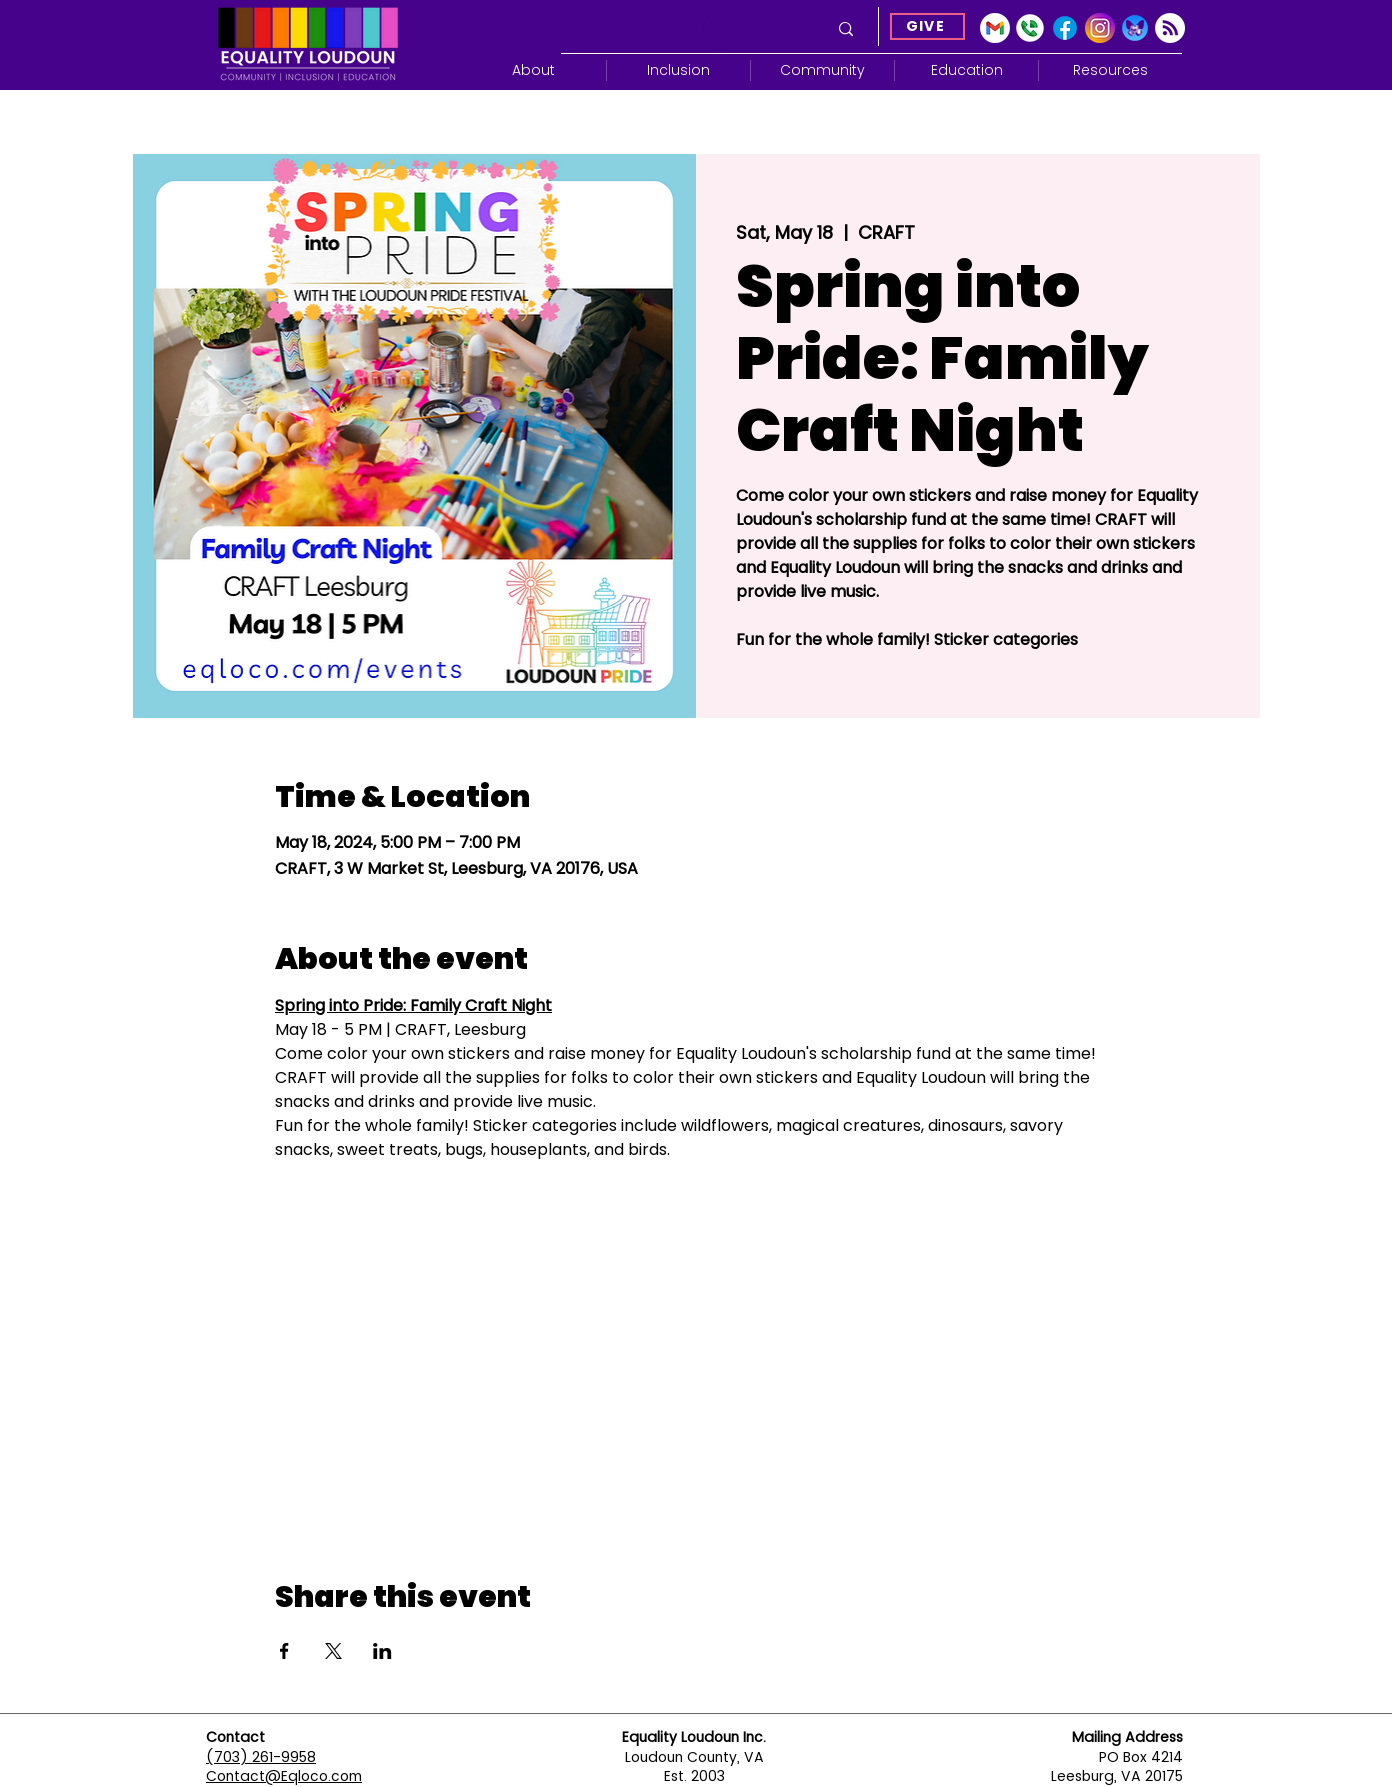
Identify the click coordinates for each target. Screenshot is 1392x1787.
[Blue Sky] (1135, 28)
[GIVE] (927, 26)
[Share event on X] (333, 1651)
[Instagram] (1100, 28)
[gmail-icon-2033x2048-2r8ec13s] (995, 28)
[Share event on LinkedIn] (382, 1651)
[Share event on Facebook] (284, 1651)
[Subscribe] (1170, 28)
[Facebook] (1065, 28)
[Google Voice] (1030, 28)
